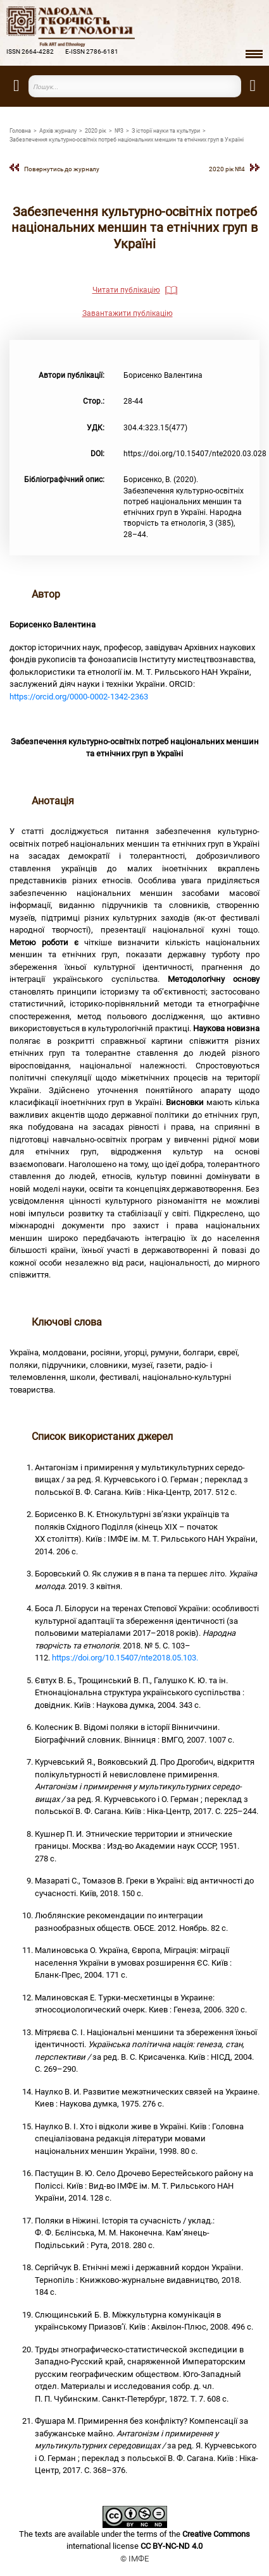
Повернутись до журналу (61, 169)
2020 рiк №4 (227, 169)
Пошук (233, 86)
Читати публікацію (126, 290)
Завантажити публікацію (127, 313)
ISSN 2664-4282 (30, 51)
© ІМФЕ (134, 2558)
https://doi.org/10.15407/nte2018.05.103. (125, 1657)
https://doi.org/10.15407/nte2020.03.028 (194, 453)
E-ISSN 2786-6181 (91, 51)
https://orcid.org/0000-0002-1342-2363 (78, 696)
